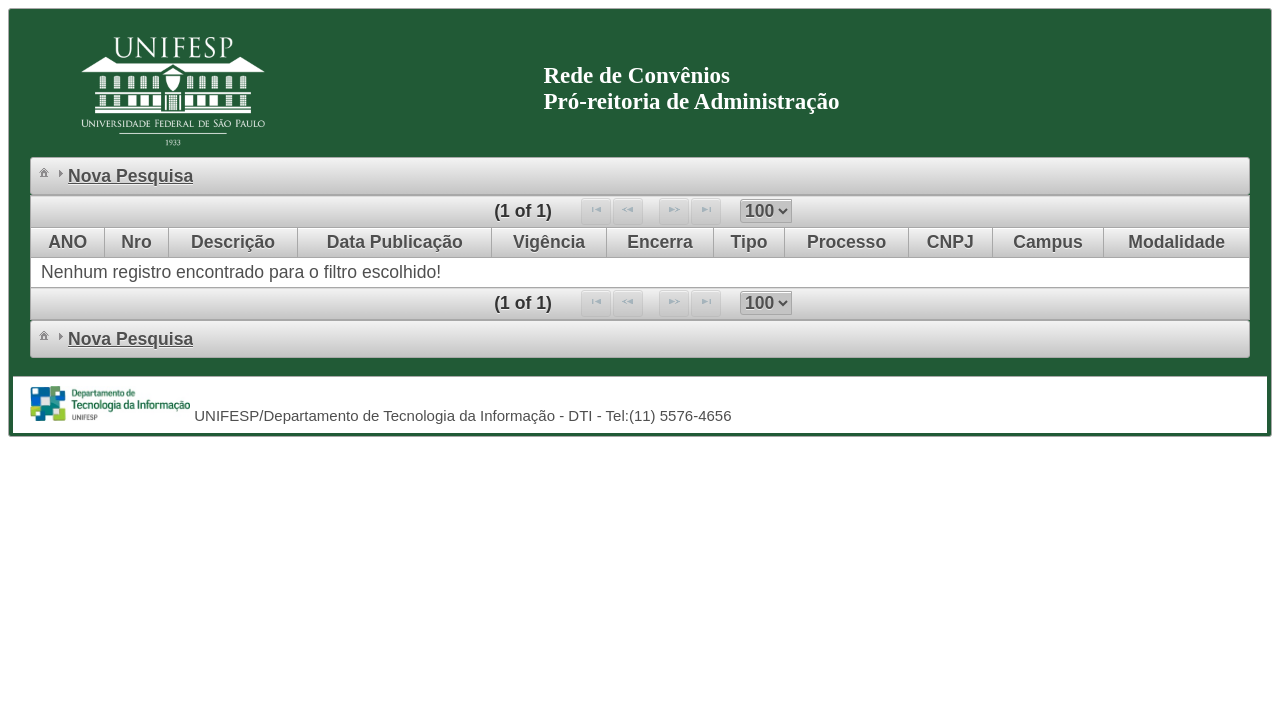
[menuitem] (44, 171)
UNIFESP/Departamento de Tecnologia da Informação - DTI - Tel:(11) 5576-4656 (460, 415)
